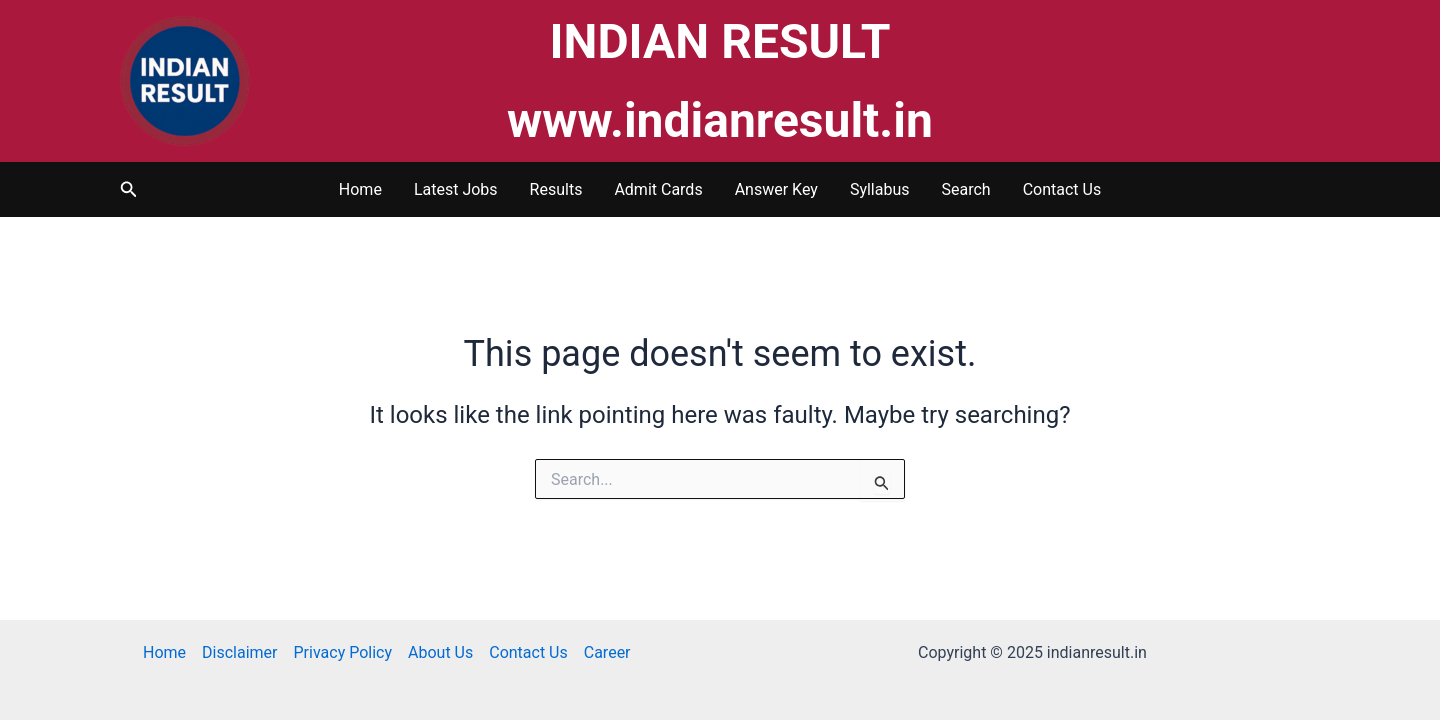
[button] (129, 189)
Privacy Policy (343, 652)
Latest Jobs (456, 189)
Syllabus (880, 189)
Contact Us (1062, 189)
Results (556, 189)
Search (966, 189)
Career (607, 652)
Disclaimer (239, 652)
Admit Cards (658, 189)
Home (360, 189)
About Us (440, 652)
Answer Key (776, 189)
